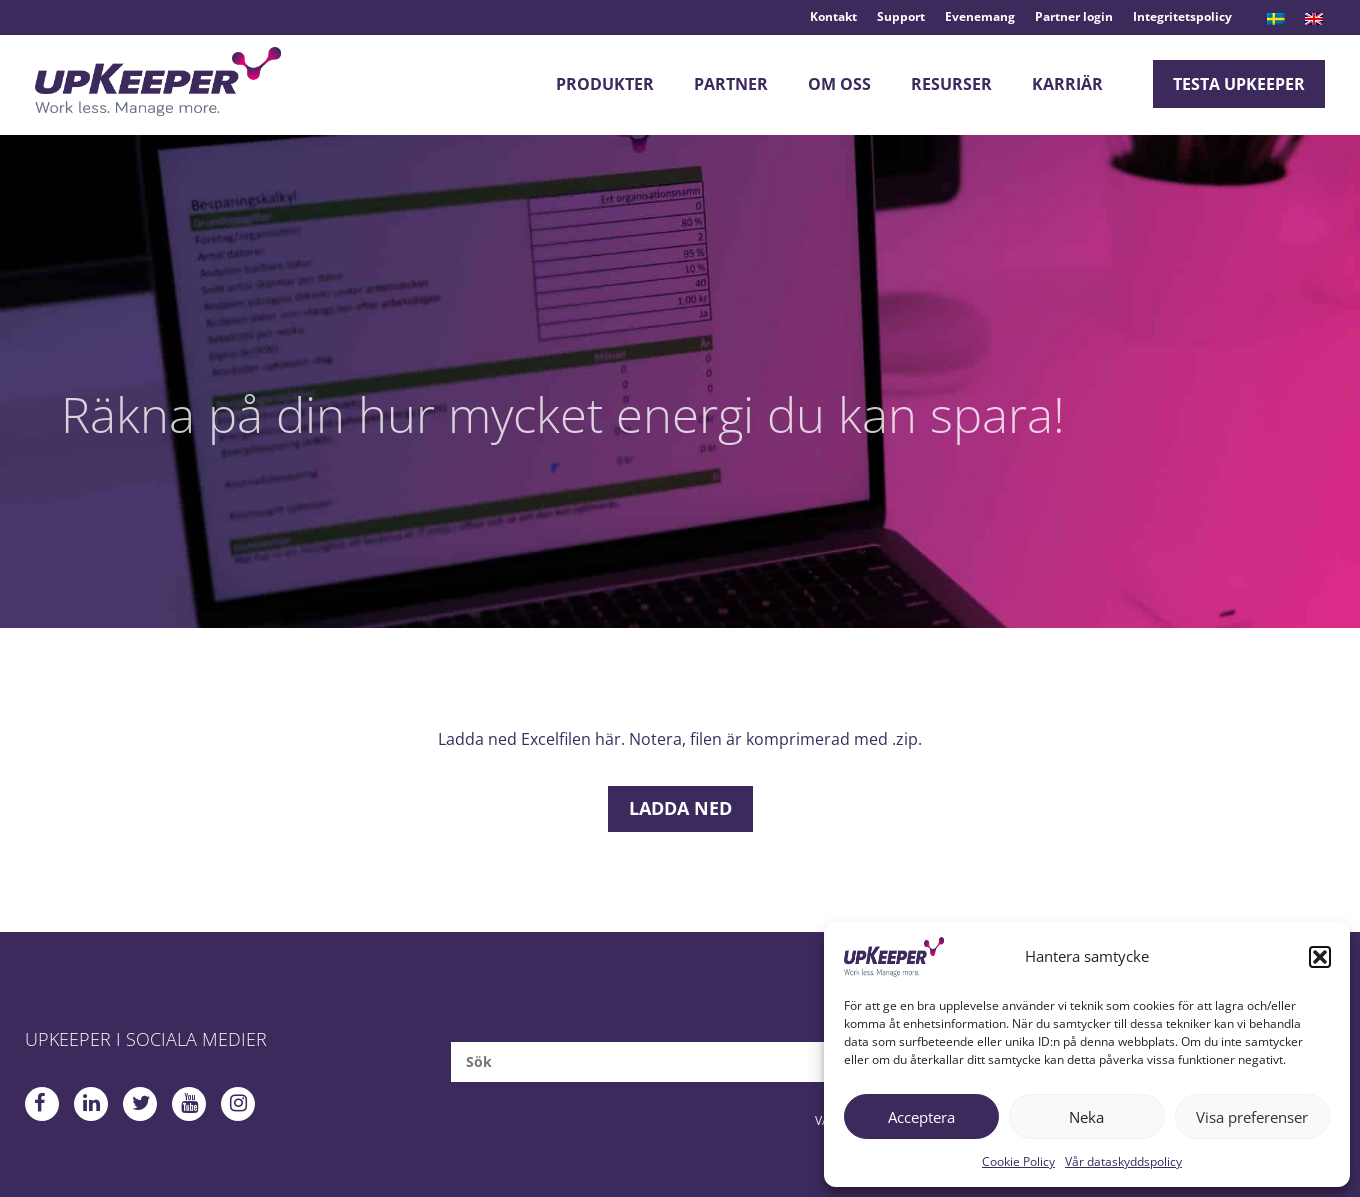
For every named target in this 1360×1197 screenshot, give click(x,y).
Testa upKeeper (1239, 84)
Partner (731, 84)
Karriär (1067, 84)
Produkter (605, 84)
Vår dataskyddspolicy (1123, 1161)
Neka (1086, 1117)
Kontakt (833, 16)
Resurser (951, 84)
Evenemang (980, 16)
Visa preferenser (1252, 1117)
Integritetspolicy (1182, 16)
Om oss (839, 84)
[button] (1320, 957)
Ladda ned (680, 808)
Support (901, 16)
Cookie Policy (1018, 1161)
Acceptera (921, 1117)
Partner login (1074, 16)
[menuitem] (1276, 19)
